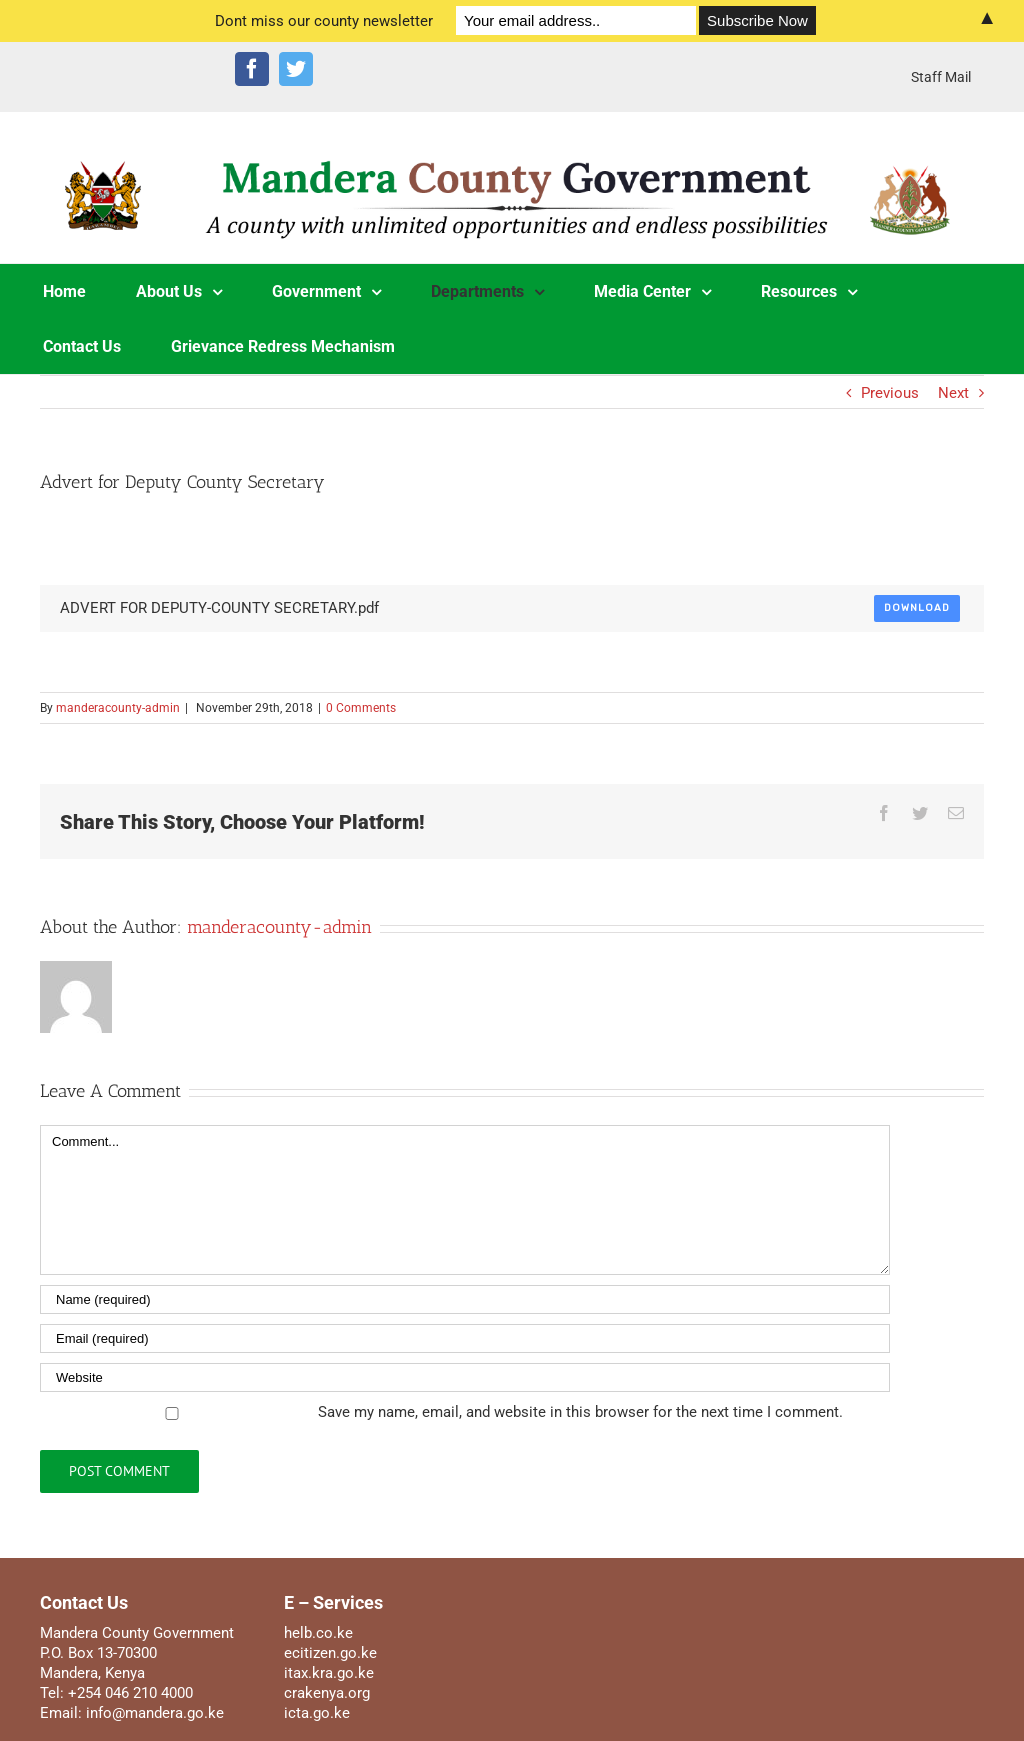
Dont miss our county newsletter (324, 21)
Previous (890, 393)
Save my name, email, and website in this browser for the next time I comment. (580, 1412)
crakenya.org (327, 1693)
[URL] (465, 1377)
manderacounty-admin (118, 708)
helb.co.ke (318, 1633)
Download (917, 608)
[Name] (465, 1299)
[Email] (465, 1338)
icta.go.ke (317, 1713)
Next (953, 393)
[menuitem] (941, 77)
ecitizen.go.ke (330, 1653)
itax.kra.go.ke (329, 1673)
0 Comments (361, 708)
